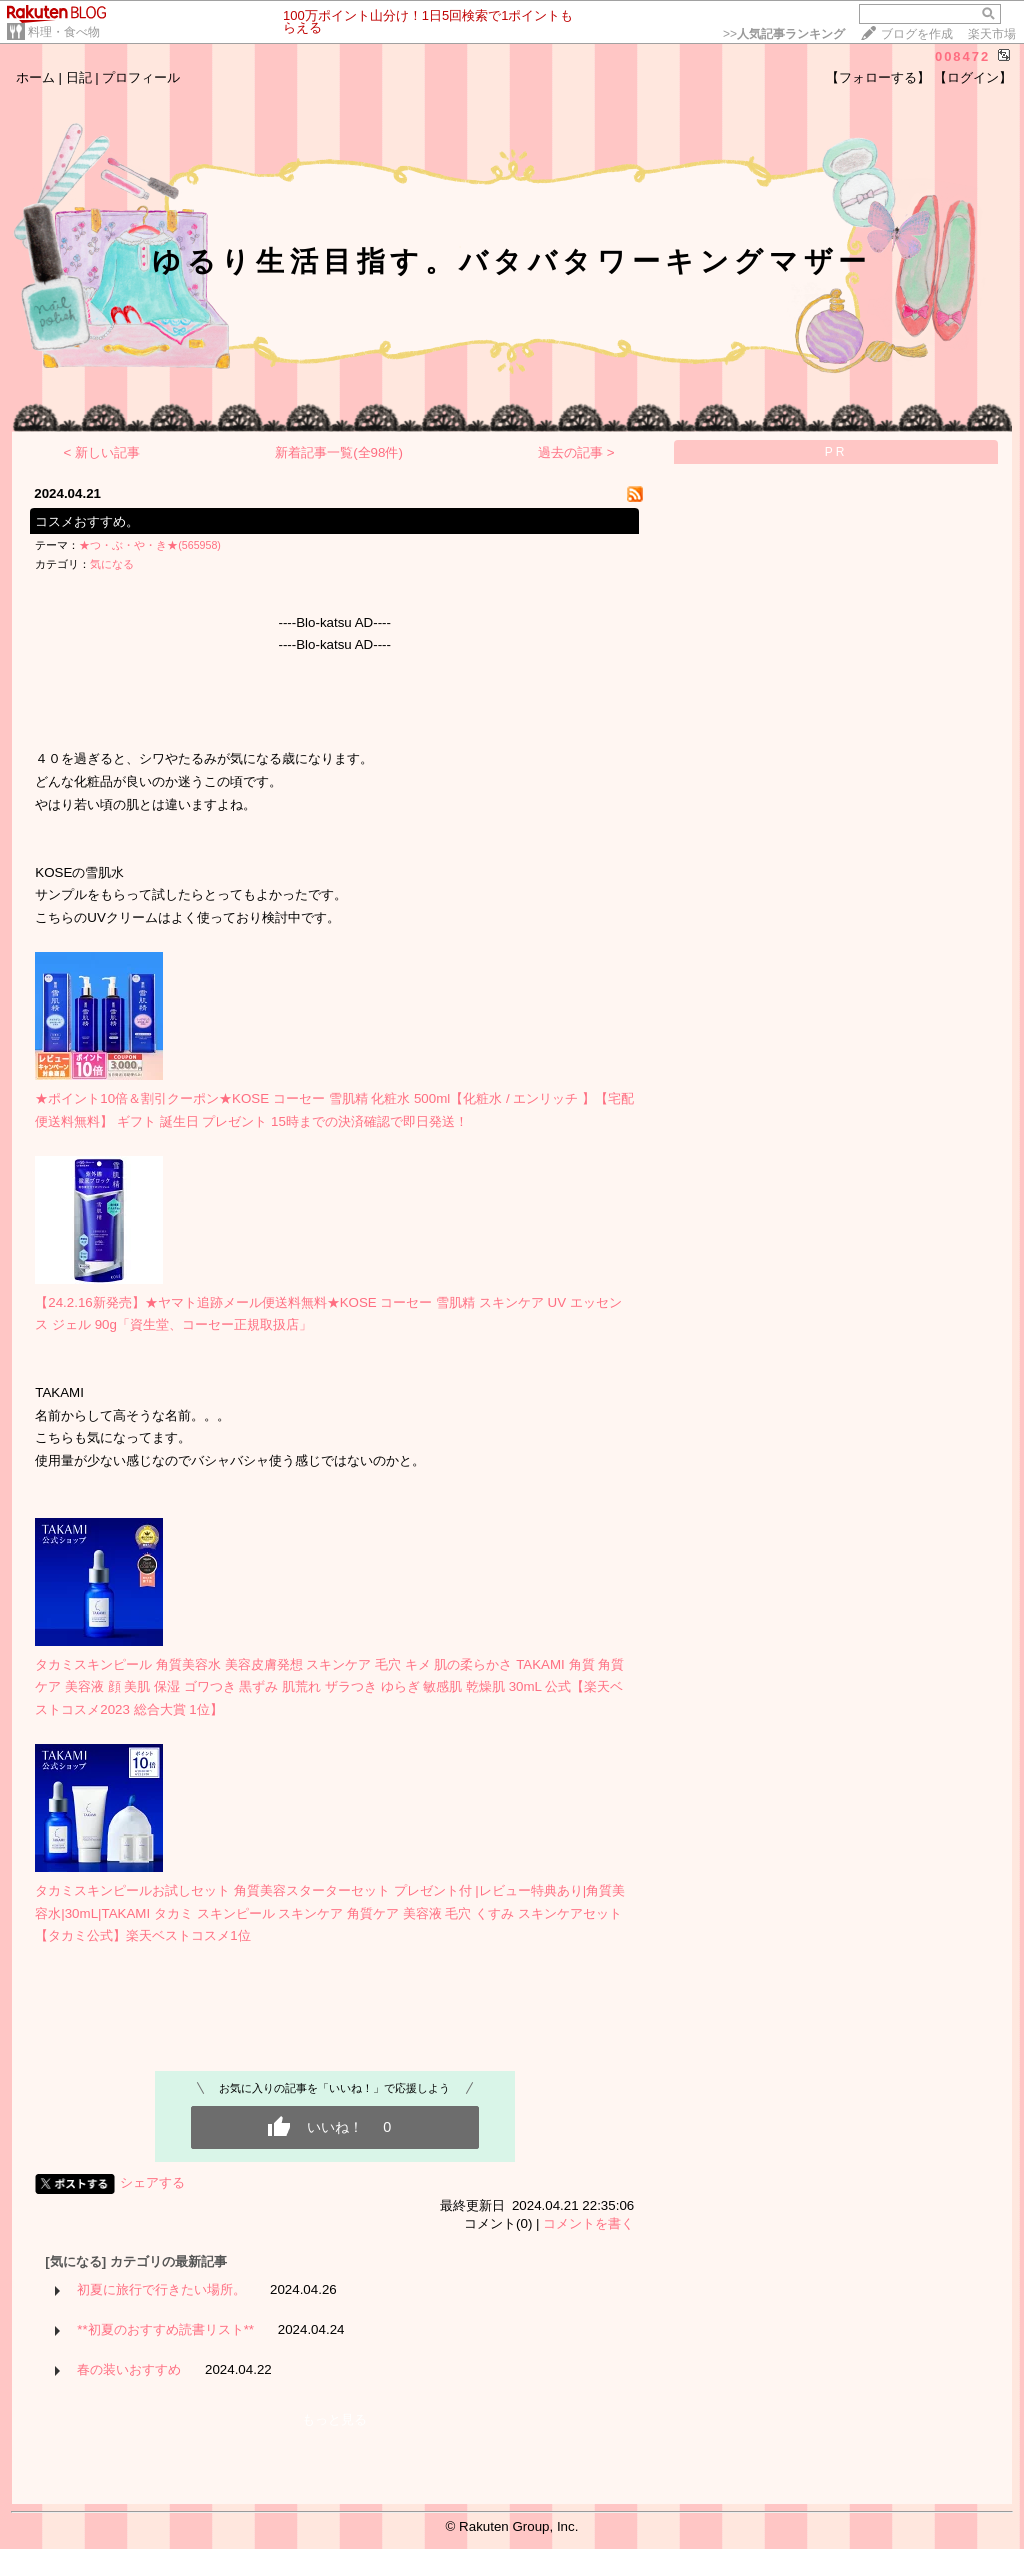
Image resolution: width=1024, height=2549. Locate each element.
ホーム (35, 77)
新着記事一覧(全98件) (339, 452)
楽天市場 (992, 34)
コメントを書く (588, 2223)
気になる (112, 564)
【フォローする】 (878, 77)
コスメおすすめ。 (87, 521)
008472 (962, 56)
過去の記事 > (576, 452)
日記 (79, 77)
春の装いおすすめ (129, 2369)
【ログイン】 (973, 77)
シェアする (152, 2182)
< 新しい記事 (102, 452)
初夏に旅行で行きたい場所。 (161, 2289)
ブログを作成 (917, 34)
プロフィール (141, 77)
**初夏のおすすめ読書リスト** (165, 2329)
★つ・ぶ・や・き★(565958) (150, 545)
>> (784, 34)
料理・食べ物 (64, 32)
